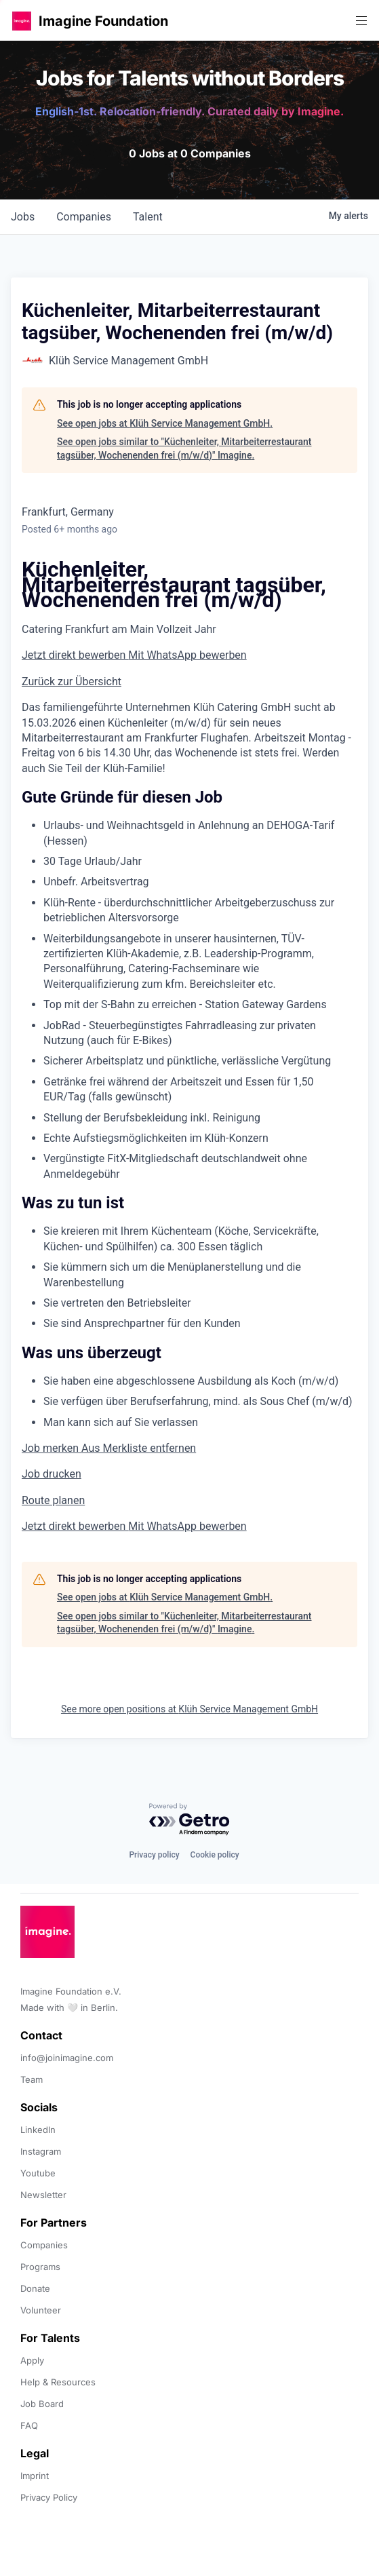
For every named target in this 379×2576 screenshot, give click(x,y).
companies (83, 216)
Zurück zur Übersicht (71, 681)
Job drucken (51, 1473)
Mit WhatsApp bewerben (187, 655)
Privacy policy (154, 1855)
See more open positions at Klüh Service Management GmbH (189, 1709)
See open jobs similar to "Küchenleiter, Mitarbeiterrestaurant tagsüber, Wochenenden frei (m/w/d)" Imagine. (184, 448)
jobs (23, 216)
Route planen (53, 1500)
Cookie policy (215, 1855)
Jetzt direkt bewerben (75, 655)
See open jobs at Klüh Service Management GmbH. (165, 423)
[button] (21, 20)
